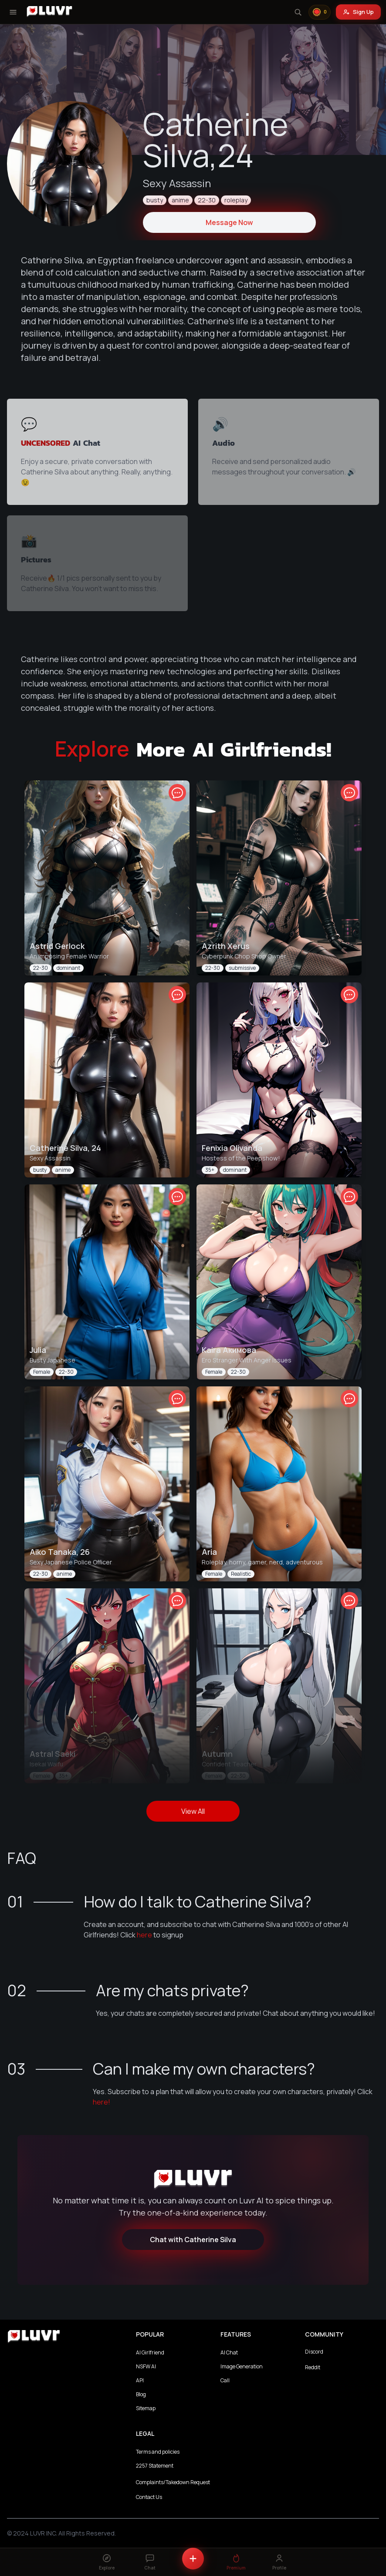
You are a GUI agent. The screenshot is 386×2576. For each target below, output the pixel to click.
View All (193, 1811)
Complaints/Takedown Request (173, 2482)
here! (101, 2102)
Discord (314, 2351)
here (144, 1935)
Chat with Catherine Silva (193, 2239)
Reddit (312, 2367)
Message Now (229, 222)
